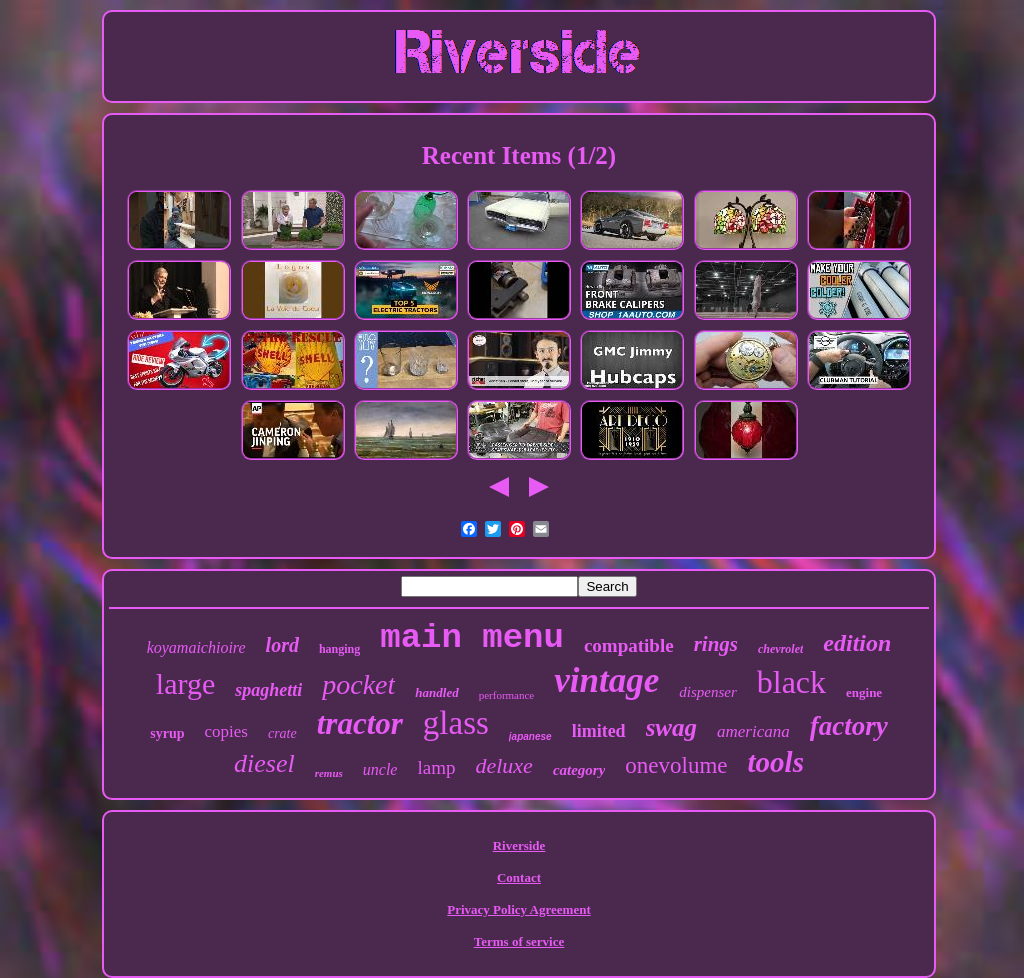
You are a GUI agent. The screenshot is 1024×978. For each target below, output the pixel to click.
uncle (380, 769)
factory (849, 726)
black (791, 682)
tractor (360, 723)
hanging (339, 649)
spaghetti (268, 690)
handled (436, 692)
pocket (358, 684)
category (579, 770)
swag (671, 727)
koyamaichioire (196, 647)
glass (456, 723)
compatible (629, 645)
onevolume (676, 765)
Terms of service (519, 941)
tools (776, 762)
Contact (519, 877)
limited (599, 731)
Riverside (519, 845)
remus (329, 773)
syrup (167, 733)
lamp (436, 767)
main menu (472, 638)
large (185, 683)
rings (716, 644)
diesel (264, 763)
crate (282, 733)
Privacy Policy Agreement (518, 909)
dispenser (708, 692)
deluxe (503, 765)
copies (226, 731)
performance (507, 695)
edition (857, 643)
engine (864, 692)
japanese (530, 736)
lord (282, 645)
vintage (606, 680)
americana (753, 731)
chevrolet (780, 649)
